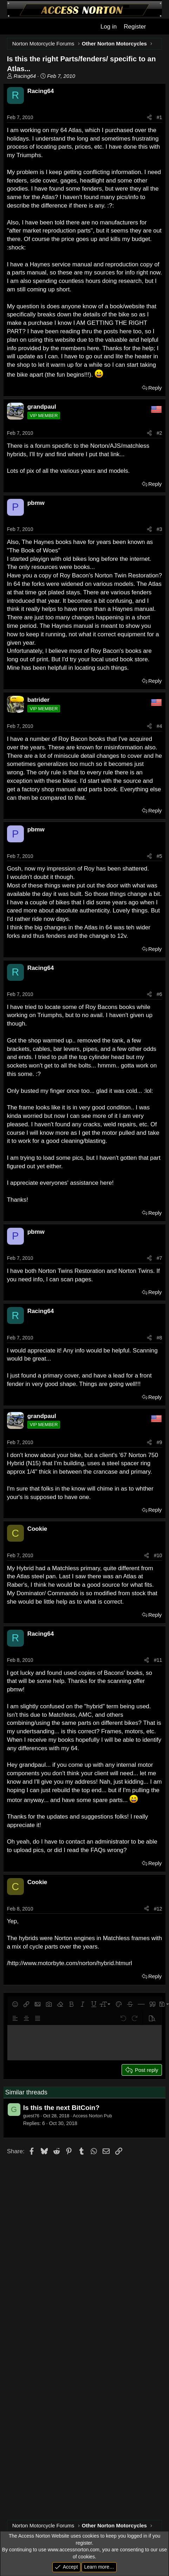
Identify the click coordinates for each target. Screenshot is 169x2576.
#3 (159, 529)
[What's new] (157, 27)
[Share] (149, 117)
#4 (159, 726)
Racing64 (25, 76)
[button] (15, 2004)
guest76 (31, 2115)
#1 (159, 117)
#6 (159, 994)
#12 (158, 1909)
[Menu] (12, 26)
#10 (158, 1555)
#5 (159, 856)
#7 (159, 1258)
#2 (159, 433)
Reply (155, 388)
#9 (159, 1442)
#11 (158, 1660)
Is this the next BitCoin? (61, 2107)
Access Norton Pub (92, 2115)
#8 (159, 1337)
